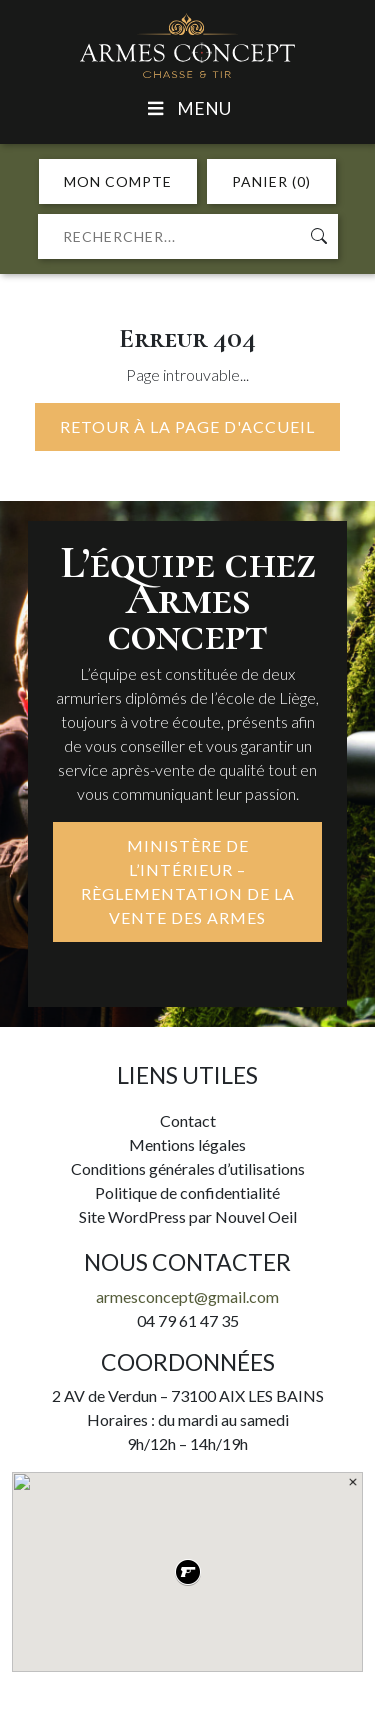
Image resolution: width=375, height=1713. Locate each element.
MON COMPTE (118, 181)
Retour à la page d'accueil (187, 426)
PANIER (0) (271, 181)
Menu (187, 108)
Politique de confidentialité (187, 1192)
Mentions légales (187, 1144)
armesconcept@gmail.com (187, 1296)
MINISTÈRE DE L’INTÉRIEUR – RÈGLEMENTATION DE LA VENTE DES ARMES (188, 881)
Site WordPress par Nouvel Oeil (188, 1216)
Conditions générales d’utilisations (188, 1168)
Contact (188, 1120)
